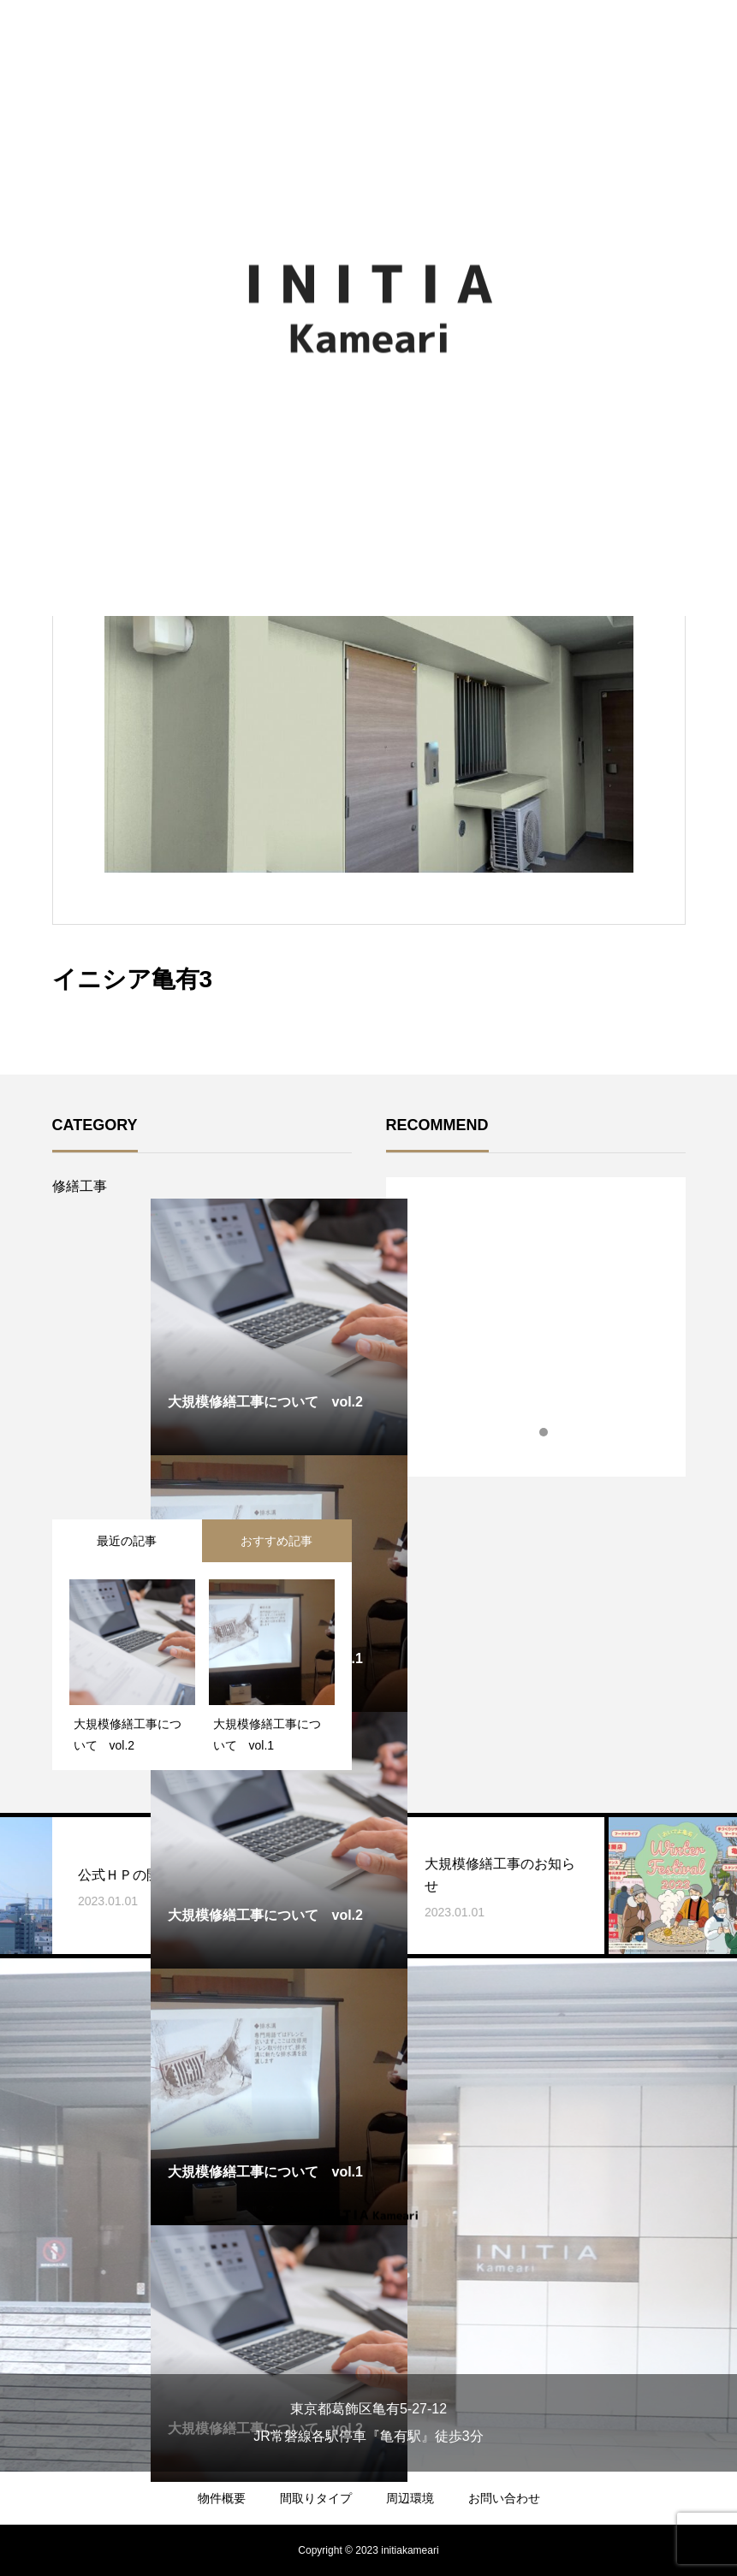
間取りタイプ (316, 2498)
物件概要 (222, 2498)
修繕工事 (79, 1186)
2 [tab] (544, 1432)
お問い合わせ (504, 2498)
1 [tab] (529, 1432)
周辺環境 (410, 2498)
